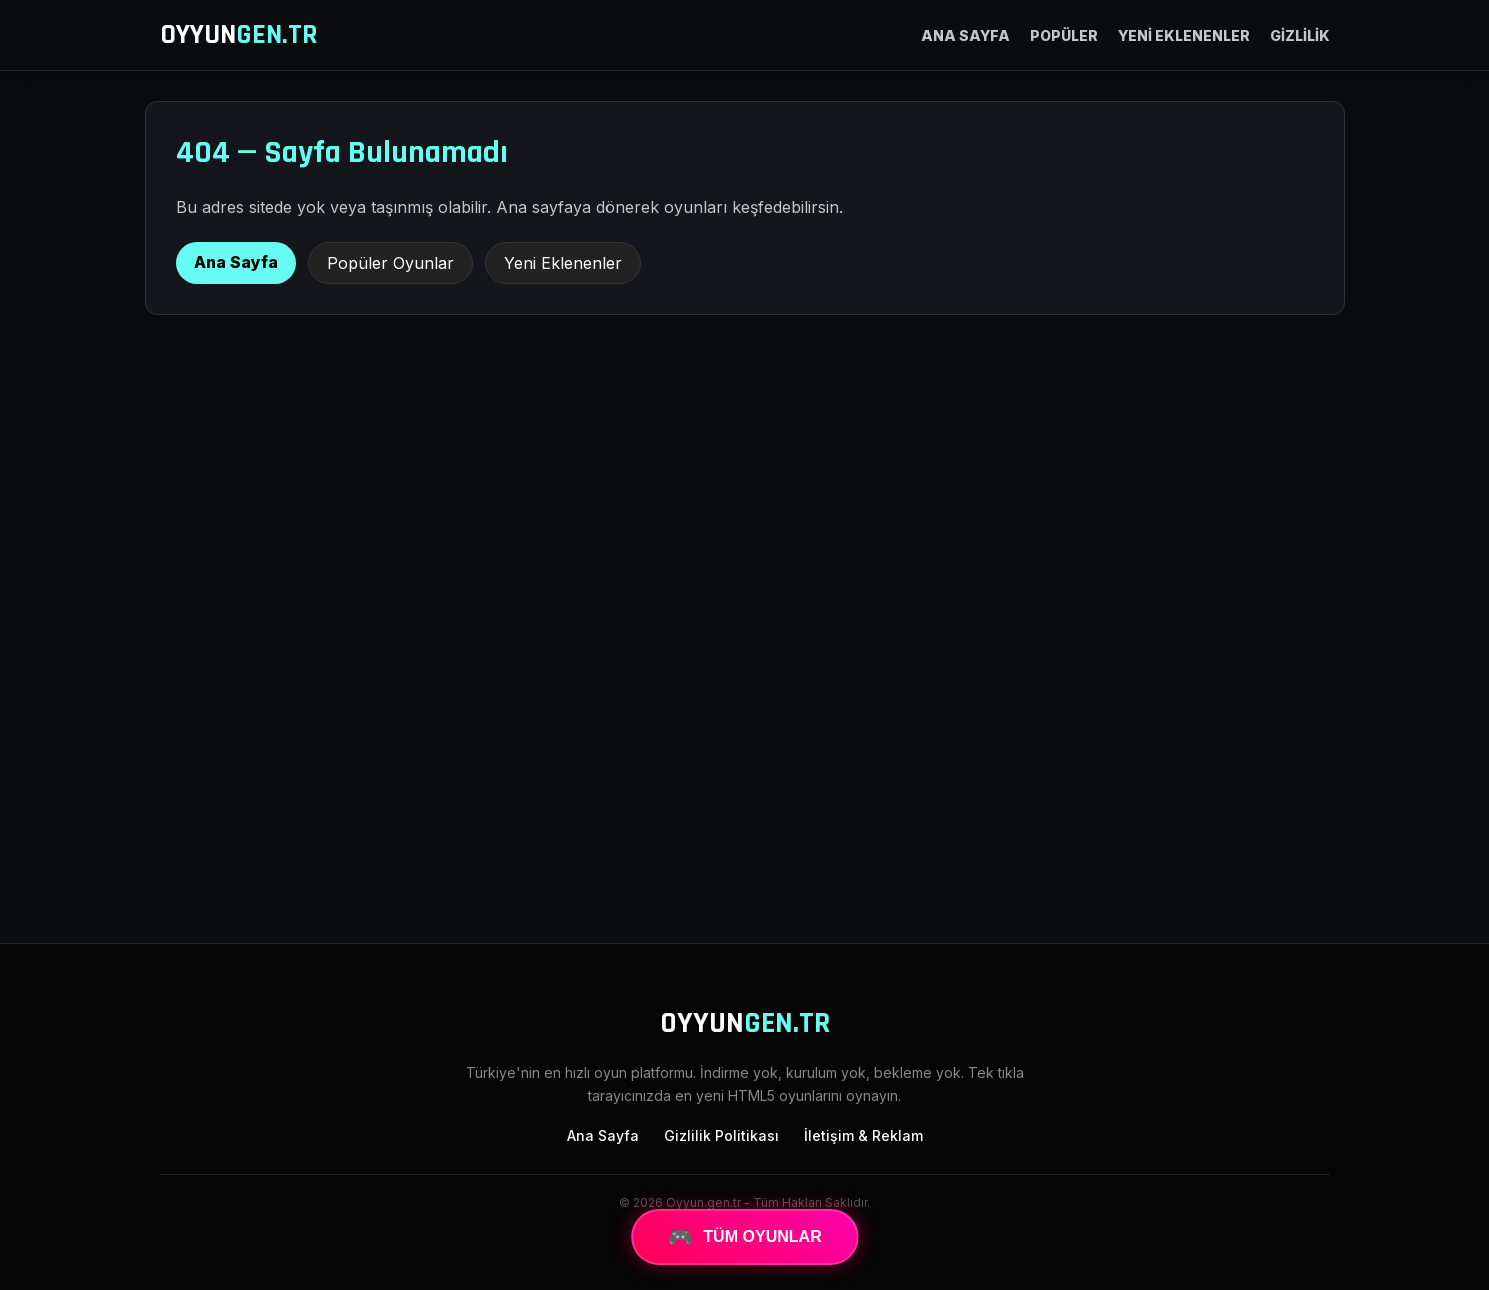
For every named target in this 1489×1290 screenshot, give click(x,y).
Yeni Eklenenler (563, 263)
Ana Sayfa (236, 262)
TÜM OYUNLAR (745, 1237)
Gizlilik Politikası (721, 1135)
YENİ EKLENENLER (1184, 35)
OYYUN (239, 35)
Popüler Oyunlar (390, 263)
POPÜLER (1064, 35)
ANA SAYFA (965, 35)
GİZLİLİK (1300, 35)
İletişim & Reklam (863, 1135)
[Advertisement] (745, 763)
